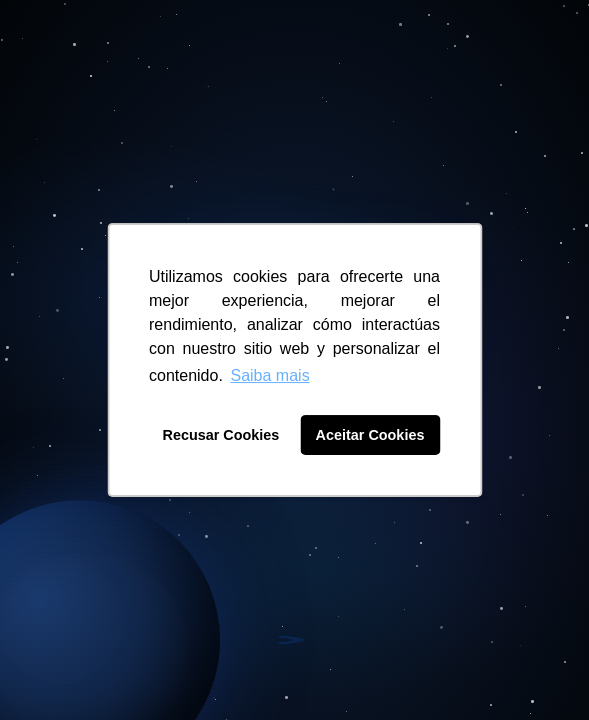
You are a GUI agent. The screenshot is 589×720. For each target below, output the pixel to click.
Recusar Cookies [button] (221, 435)
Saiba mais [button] (269, 375)
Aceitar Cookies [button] (370, 435)
